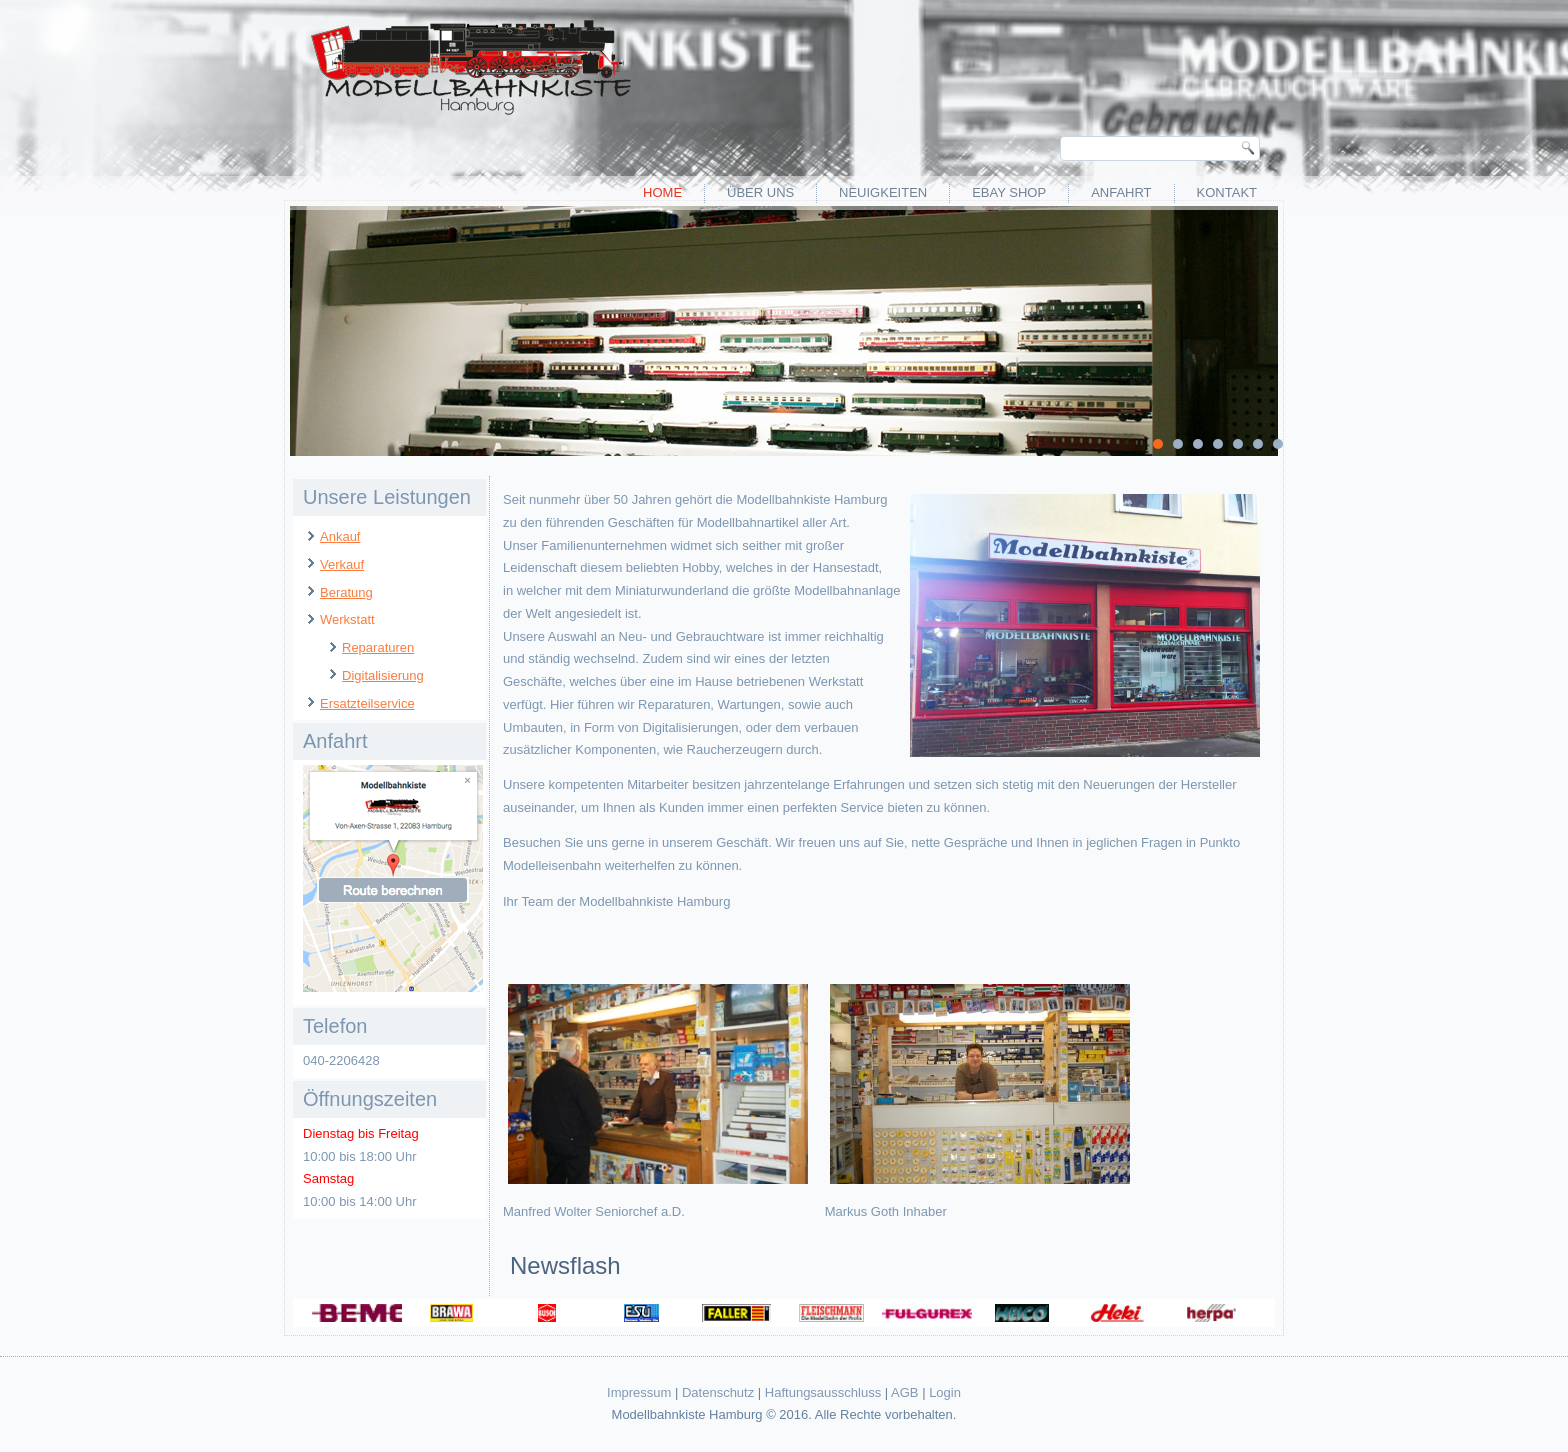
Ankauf (340, 536)
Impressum (639, 1392)
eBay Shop (1009, 192)
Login (945, 1392)
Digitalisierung (383, 675)
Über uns (760, 192)
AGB (904, 1392)
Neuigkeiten (883, 192)
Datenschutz (718, 1392)
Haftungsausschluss (823, 1392)
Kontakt (1227, 192)
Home (662, 192)
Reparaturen (378, 647)
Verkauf (342, 564)
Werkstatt (347, 619)
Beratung (346, 592)
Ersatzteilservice (367, 703)
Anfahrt (1121, 192)
